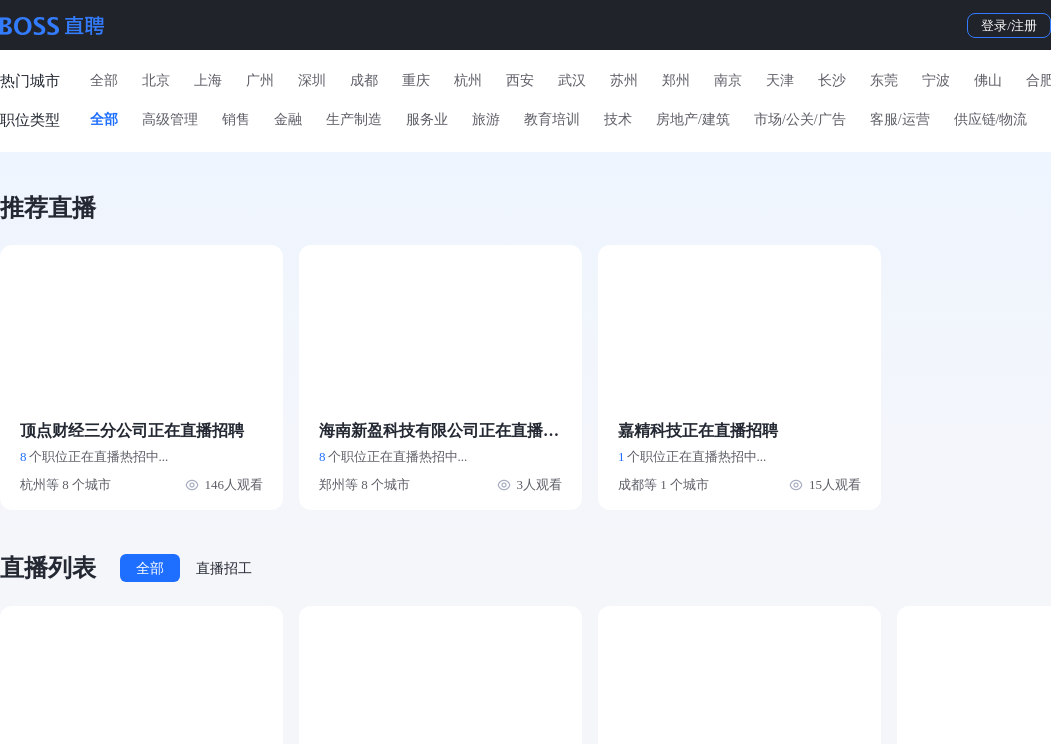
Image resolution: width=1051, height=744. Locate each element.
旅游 (486, 119)
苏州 (624, 80)
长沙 (832, 80)
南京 (728, 80)
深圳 (312, 80)
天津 (780, 80)
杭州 (468, 80)
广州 (260, 80)
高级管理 (170, 119)
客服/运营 (900, 119)
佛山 (988, 80)
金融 (288, 119)
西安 (520, 80)
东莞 (884, 80)
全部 (104, 80)
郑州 (676, 80)
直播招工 (224, 568)
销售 (236, 119)
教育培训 (552, 119)
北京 (156, 80)
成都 (364, 80)
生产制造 (354, 119)
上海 (208, 80)
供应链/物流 (991, 119)
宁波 (936, 80)
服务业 (427, 119)
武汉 (572, 80)
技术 (618, 119)
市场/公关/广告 (800, 119)
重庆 (416, 80)
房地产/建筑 (693, 119)
